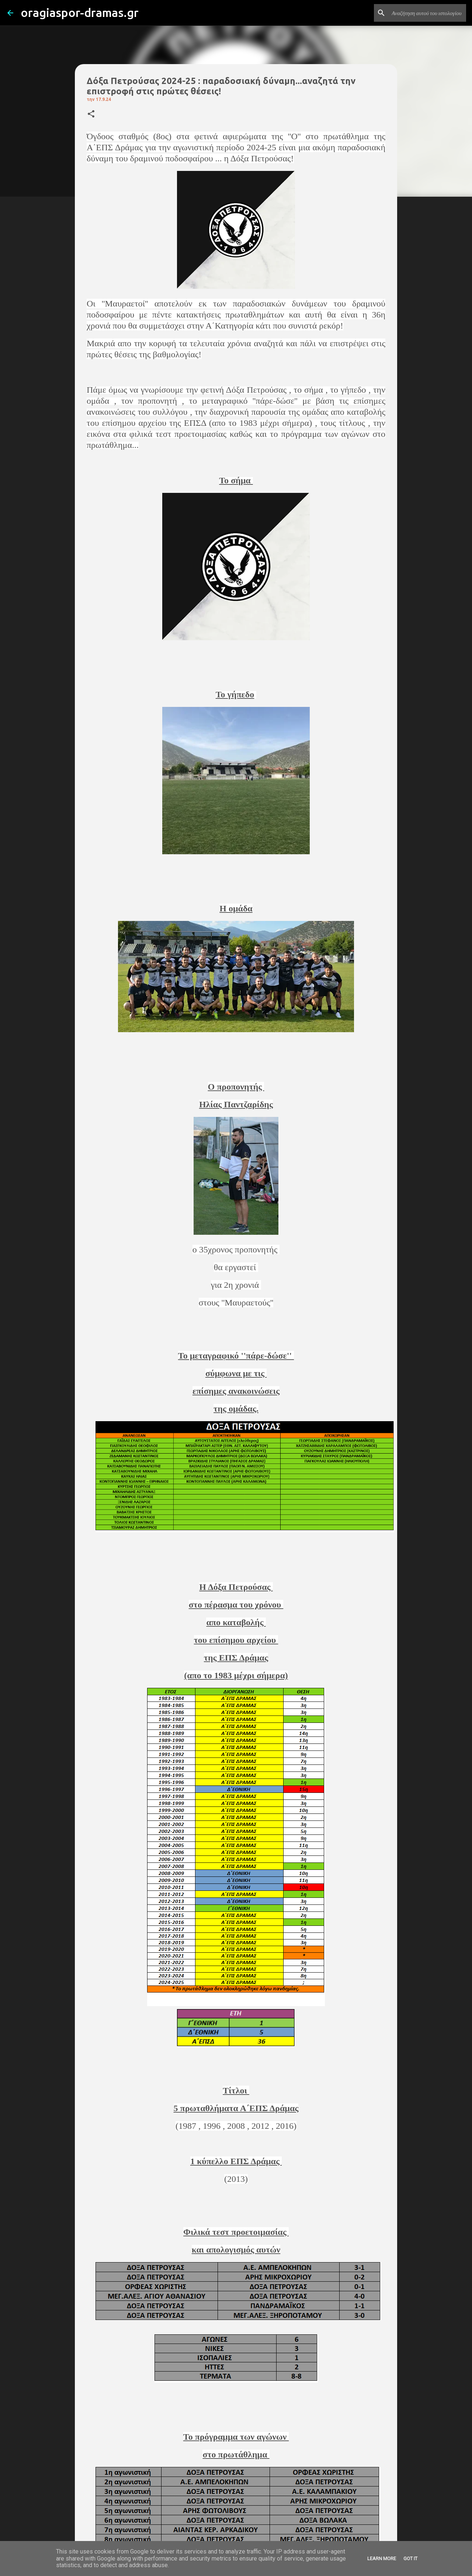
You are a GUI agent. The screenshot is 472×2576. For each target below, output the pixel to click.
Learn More (381, 2558)
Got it (410, 2558)
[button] (91, 114)
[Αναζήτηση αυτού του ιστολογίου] (427, 13)
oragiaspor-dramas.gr (80, 12)
